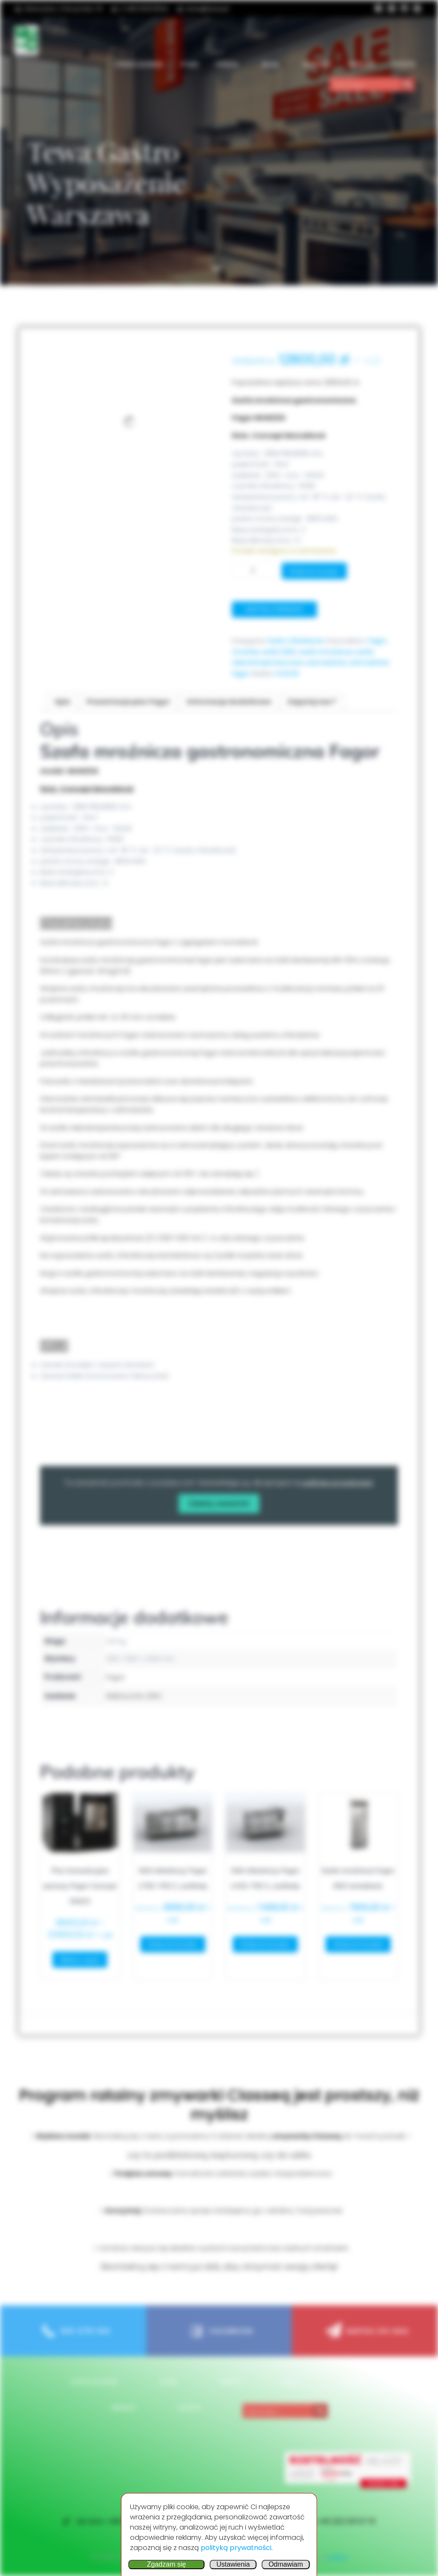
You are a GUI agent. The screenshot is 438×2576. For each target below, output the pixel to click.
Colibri (336, 2557)
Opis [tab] (62, 702)
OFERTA (230, 64)
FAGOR (287, 673)
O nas (189, 64)
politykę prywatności (338, 1483)
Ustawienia (233, 2564)
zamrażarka (326, 662)
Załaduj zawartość (219, 1503)
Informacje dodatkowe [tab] (229, 702)
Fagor (377, 641)
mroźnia (245, 652)
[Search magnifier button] (408, 84)
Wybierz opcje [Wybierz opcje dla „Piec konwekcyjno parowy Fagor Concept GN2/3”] (80, 1959)
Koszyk (403, 64)
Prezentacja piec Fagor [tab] (128, 702)
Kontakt (317, 64)
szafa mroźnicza (326, 652)
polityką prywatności (236, 2548)
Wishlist (361, 64)
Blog (274, 64)
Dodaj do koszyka (314, 571)
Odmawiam (285, 2564)
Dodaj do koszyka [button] (172, 1944)
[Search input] (365, 84)
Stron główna (139, 64)
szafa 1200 (279, 652)
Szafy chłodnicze (295, 641)
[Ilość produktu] (256, 571)
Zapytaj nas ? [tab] (311, 702)
